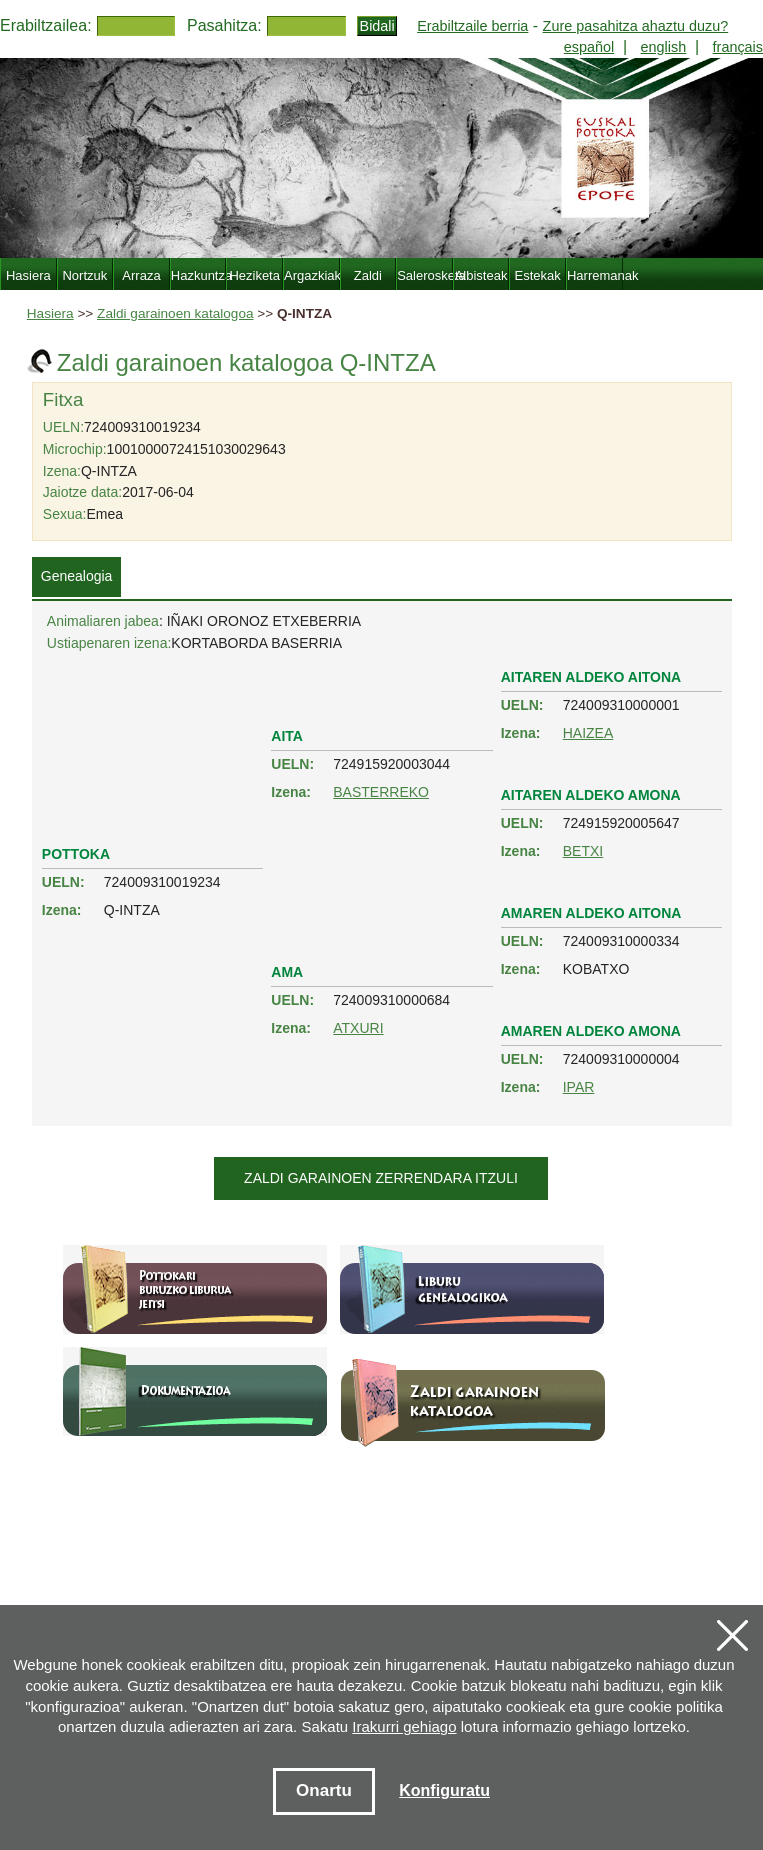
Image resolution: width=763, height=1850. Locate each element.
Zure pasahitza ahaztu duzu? (636, 26)
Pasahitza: (224, 25)
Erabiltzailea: (46, 25)
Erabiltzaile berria (472, 26)
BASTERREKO (381, 792)
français (738, 47)
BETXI (583, 851)
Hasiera (50, 313)
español (589, 47)
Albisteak (481, 275)
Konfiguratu (444, 1790)
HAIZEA (588, 733)
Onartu (324, 1790)
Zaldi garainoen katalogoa (175, 313)
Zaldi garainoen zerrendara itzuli (381, 1178)
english (664, 47)
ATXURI (358, 1028)
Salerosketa (425, 275)
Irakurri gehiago (404, 1726)
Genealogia (77, 576)
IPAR (579, 1087)
